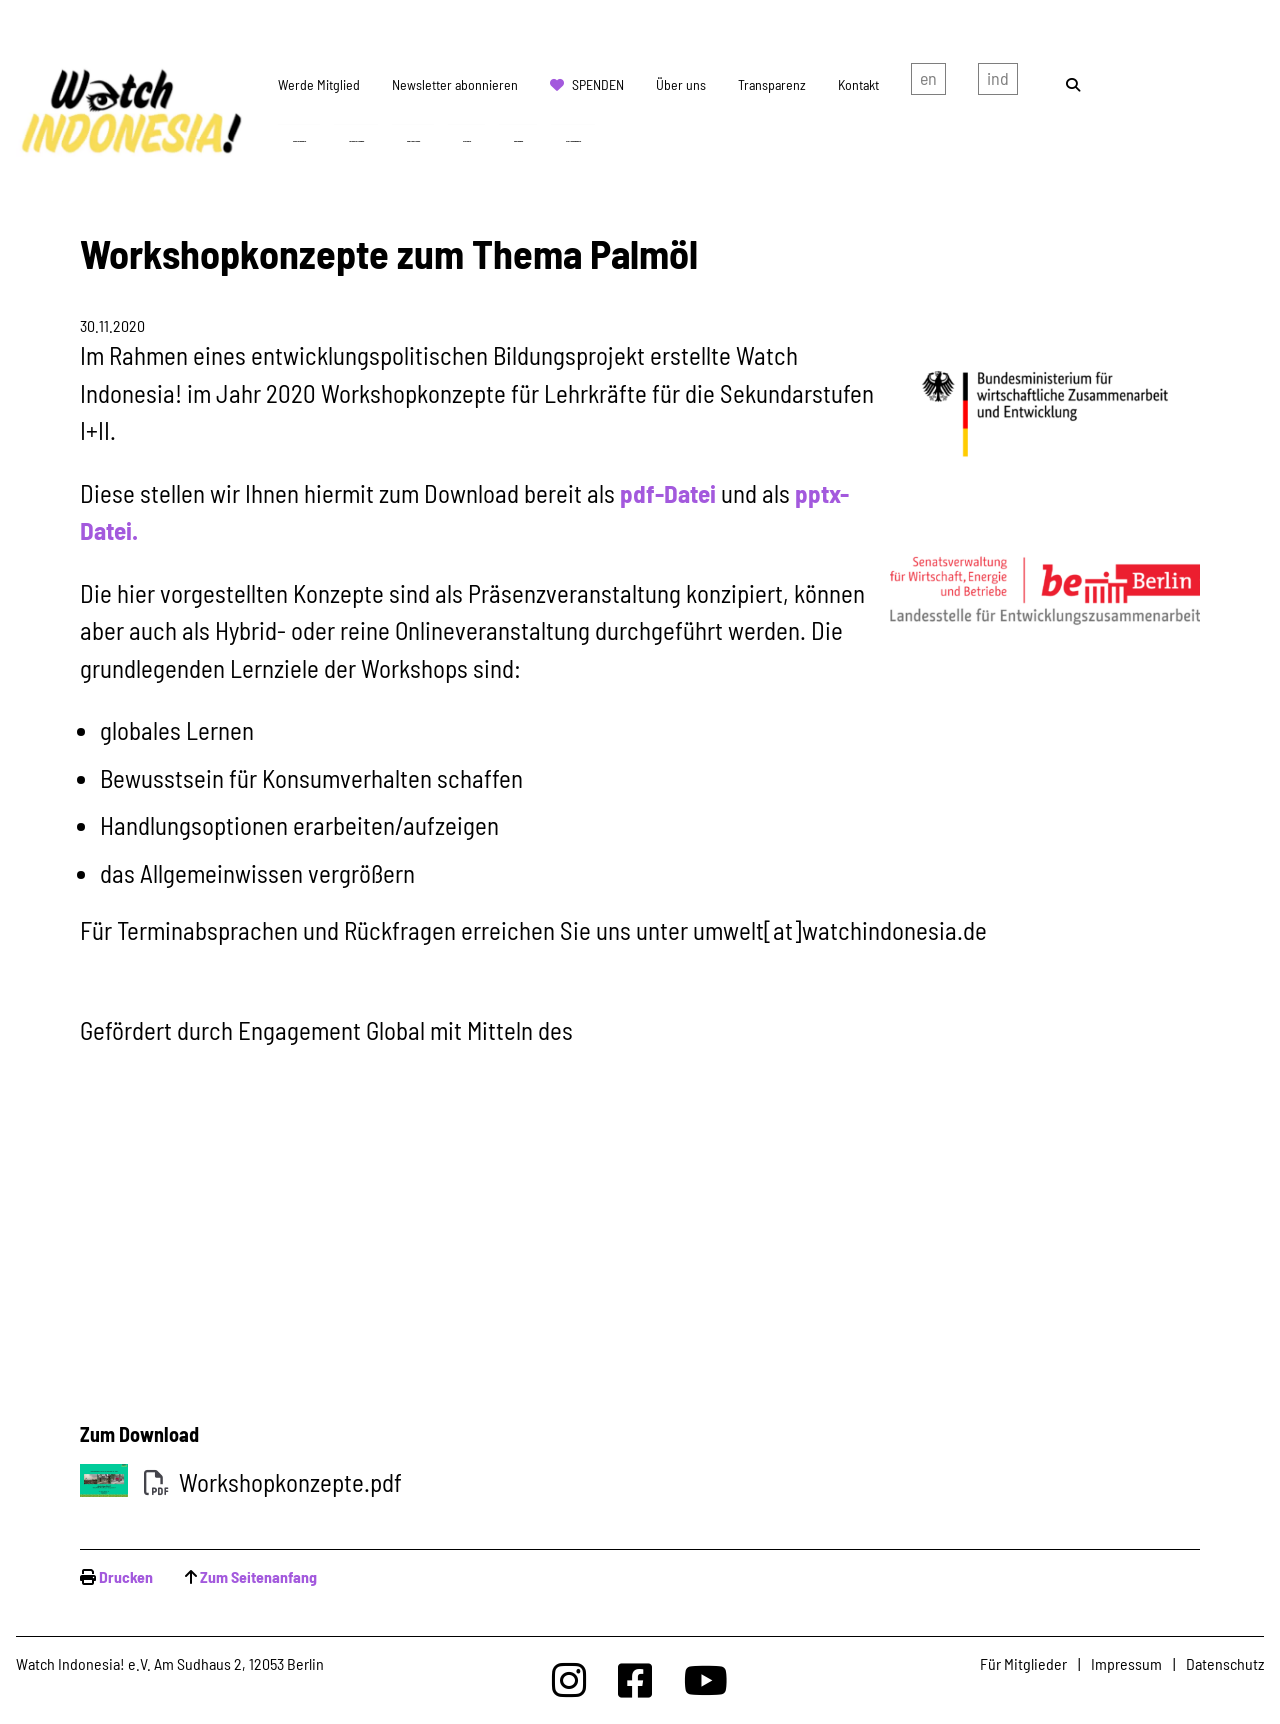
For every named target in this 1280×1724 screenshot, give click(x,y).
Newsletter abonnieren (455, 84)
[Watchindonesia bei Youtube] (706, 1679)
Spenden (598, 84)
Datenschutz (1225, 1663)
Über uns (681, 84)
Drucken (126, 1576)
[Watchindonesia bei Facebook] (635, 1679)
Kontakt (858, 84)
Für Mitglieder (1023, 1663)
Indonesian (998, 83)
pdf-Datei (668, 493)
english (928, 83)
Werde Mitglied (319, 84)
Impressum (1126, 1663)
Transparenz (772, 84)
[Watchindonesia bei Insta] (569, 1679)
